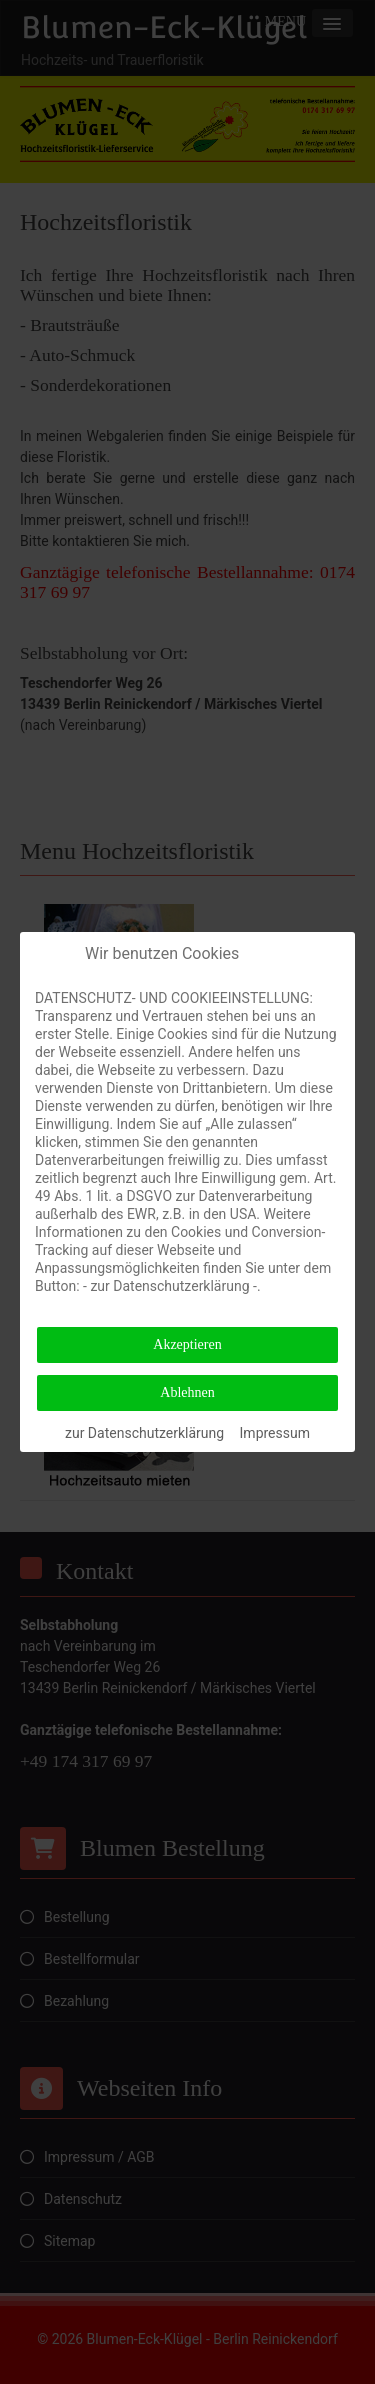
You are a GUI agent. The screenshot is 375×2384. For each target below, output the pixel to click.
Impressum (275, 1433)
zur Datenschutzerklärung (144, 1433)
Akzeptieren (187, 1344)
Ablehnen (187, 1392)
